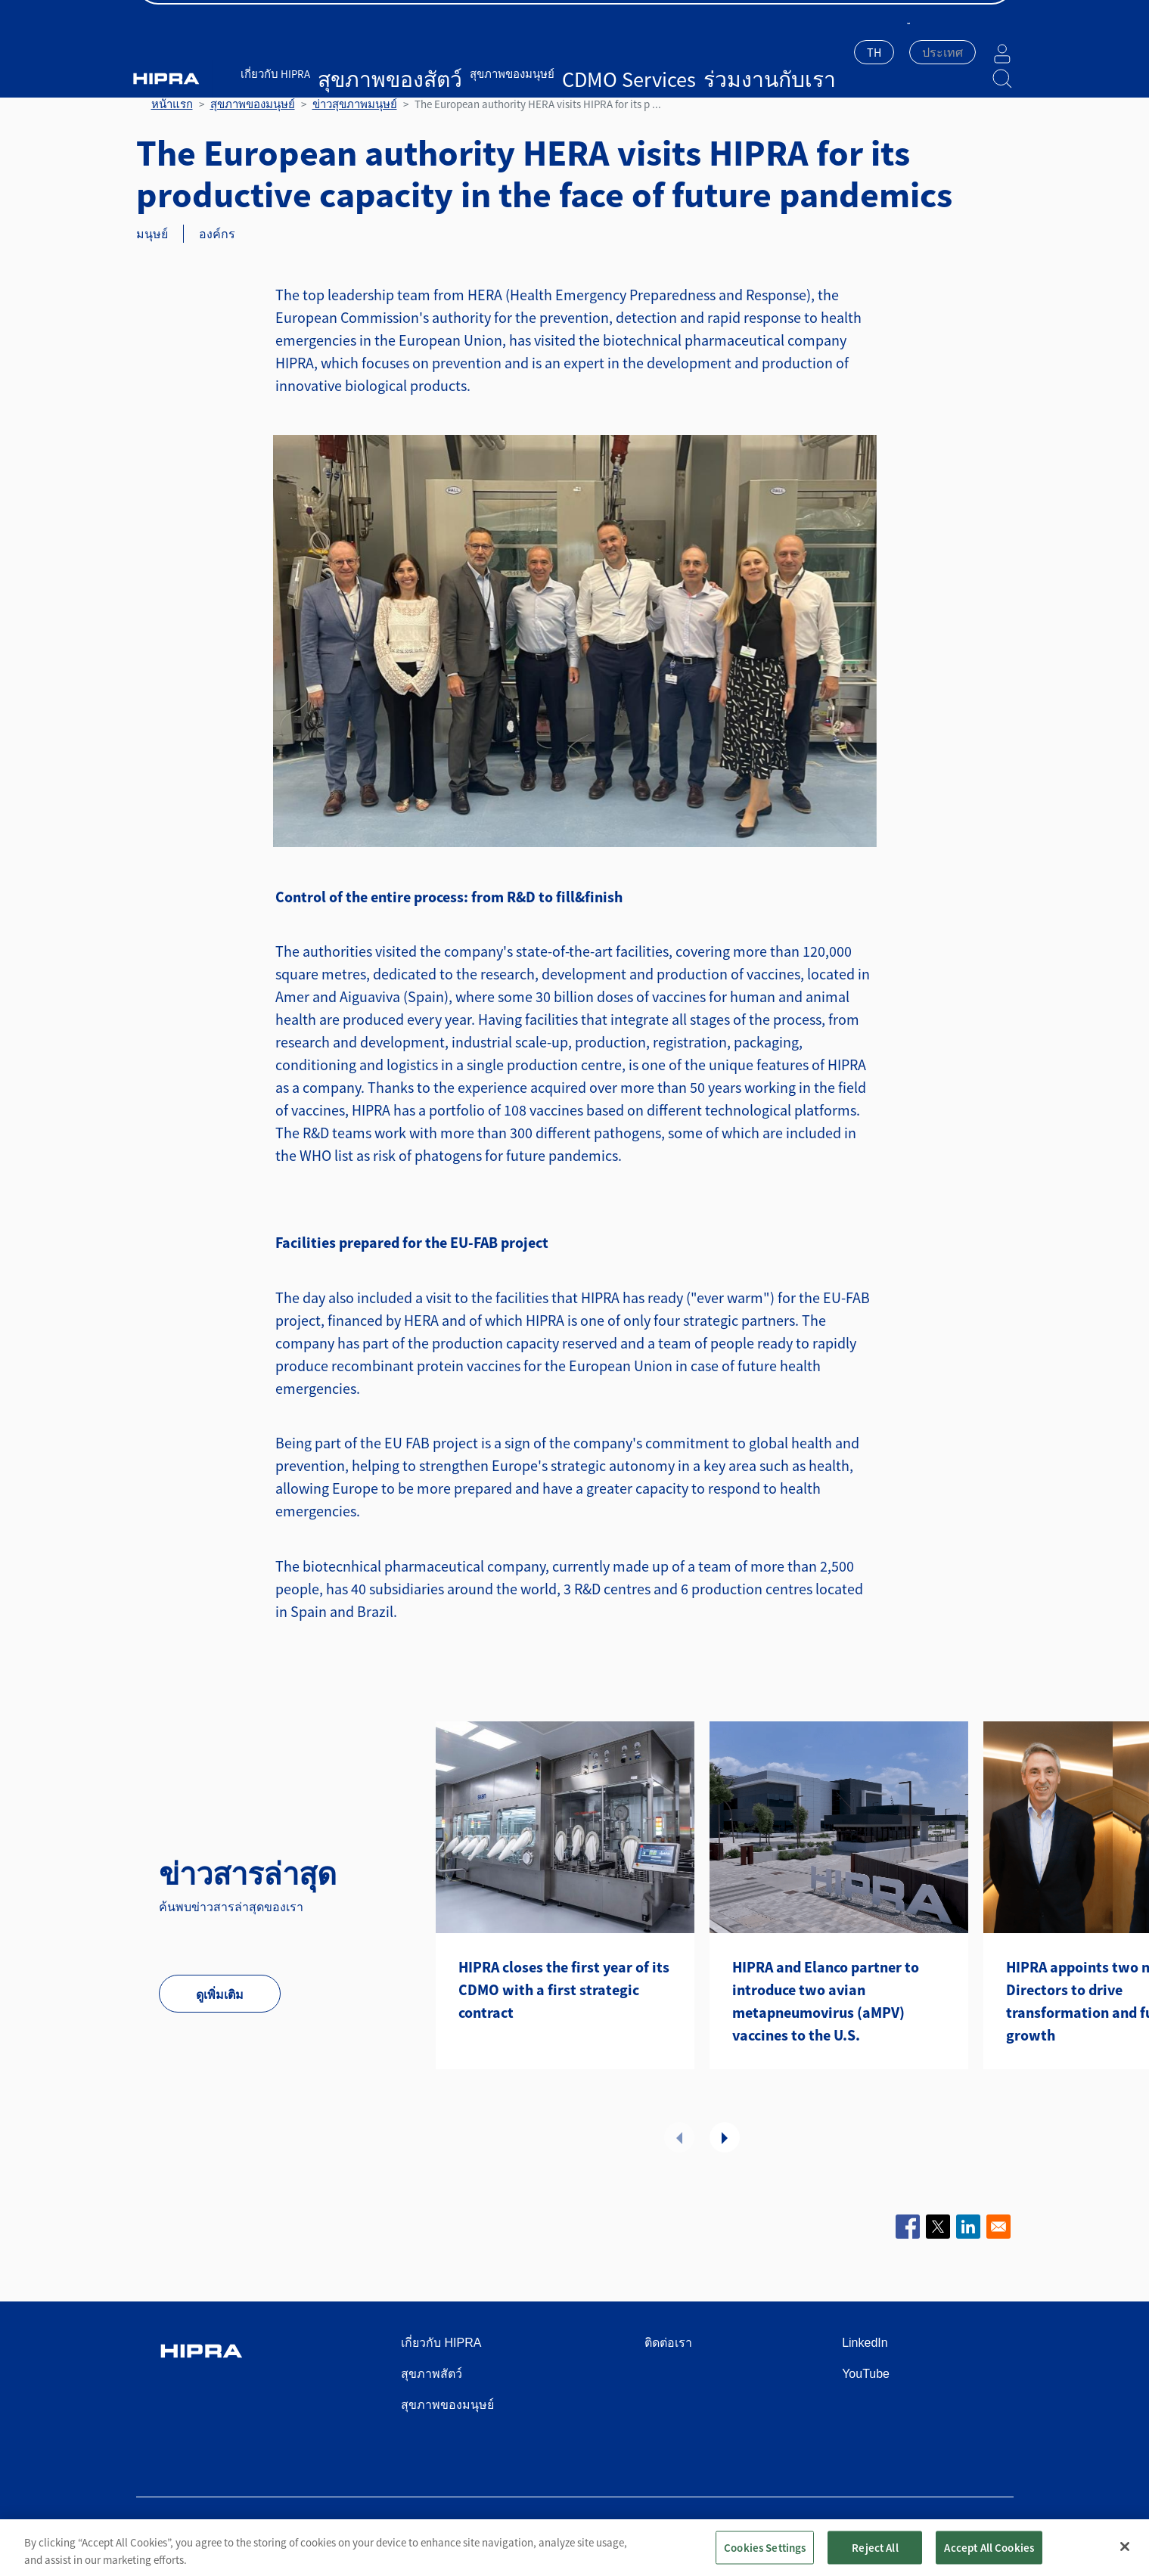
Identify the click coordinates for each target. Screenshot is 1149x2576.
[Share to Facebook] (908, 2226)
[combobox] (836, 53)
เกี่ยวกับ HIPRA (297, 51)
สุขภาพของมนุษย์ (465, 51)
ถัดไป (725, 2137)
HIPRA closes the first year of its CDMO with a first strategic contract (563, 1989)
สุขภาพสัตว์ (431, 2373)
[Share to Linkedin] (968, 2226)
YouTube (866, 2373)
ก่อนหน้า (679, 2137)
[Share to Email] (998, 2226)
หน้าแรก (172, 104)
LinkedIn (865, 2342)
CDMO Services (550, 51)
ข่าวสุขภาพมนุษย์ (354, 104)
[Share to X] (938, 2226)
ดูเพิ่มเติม (220, 1994)
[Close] (1124, 2558)
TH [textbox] (836, 52)
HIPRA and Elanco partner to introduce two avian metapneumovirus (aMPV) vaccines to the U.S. (825, 2000)
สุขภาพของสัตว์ (377, 51)
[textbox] (904, 52)
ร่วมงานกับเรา (627, 51)
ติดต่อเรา (990, 15)
